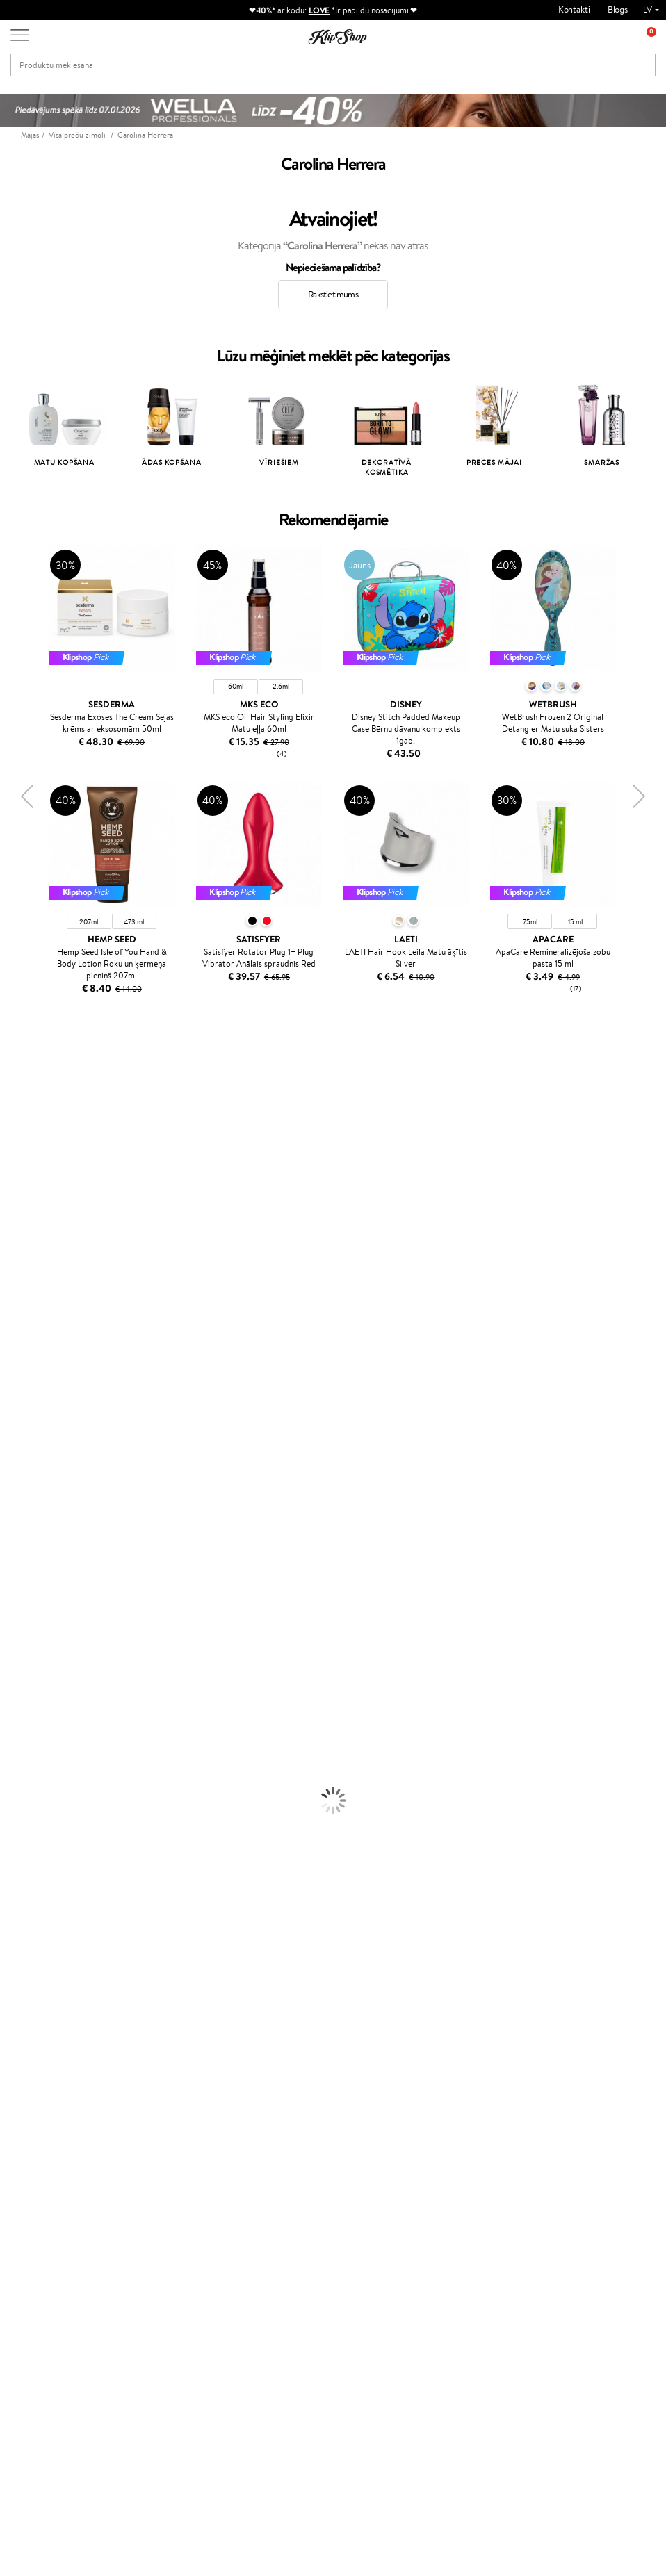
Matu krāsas (22, 1706)
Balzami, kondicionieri (41, 1625)
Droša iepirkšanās (538, 2045)
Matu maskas (24, 1638)
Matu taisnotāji (28, 1665)
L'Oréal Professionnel (41, 1056)
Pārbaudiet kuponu (165, 2175)
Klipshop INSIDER (55, 2120)
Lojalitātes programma (279, 2120)
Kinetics (15, 1435)
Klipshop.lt (256, 2173)
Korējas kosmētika (35, 1815)
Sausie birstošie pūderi (43, 1869)
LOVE (319, 10)
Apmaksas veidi (158, 2134)
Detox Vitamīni (29, 1990)
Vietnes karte (47, 2147)
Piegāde (144, 2147)
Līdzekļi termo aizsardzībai (49, 1692)
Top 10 (248, 2093)
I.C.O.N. (16, 1164)
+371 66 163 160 (41, 2401)
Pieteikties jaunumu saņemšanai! (69, 2285)
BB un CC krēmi (31, 1882)
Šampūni (16, 1611)
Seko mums (32, 2475)
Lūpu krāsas (22, 1923)
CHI (8, 1462)
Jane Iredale (23, 1150)
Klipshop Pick (261, 2134)
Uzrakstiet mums (42, 2425)
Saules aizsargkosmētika (45, 1801)
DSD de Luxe (25, 1313)
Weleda (14, 1517)
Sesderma (19, 1123)
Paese (11, 1300)
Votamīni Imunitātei (38, 2018)
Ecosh (11, 1273)
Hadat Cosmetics (33, 1096)
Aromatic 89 (25, 1421)
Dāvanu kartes (370, 2080)
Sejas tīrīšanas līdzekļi (40, 1760)
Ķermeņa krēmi (30, 1733)
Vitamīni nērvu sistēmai (45, 2004)
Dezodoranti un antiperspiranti (59, 1788)
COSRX (14, 1246)
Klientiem (150, 2080)
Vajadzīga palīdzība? (47, 2387)
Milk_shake (21, 1069)
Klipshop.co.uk (263, 2186)
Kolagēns (17, 1950)
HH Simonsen (27, 1489)
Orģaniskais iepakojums (388, 2045)
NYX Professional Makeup (49, 1259)
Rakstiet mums (333, 294)
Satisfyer (17, 1232)
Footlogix (18, 1448)
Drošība (36, 2134)
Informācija (46, 2080)
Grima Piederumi (33, 1842)
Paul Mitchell (25, 1544)
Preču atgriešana (214, 2045)
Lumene (15, 1571)
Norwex (15, 1137)
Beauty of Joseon (33, 1191)
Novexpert (21, 1584)
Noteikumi (41, 2093)
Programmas (263, 2080)
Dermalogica (25, 1205)
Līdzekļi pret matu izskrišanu (53, 1652)
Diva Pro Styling (31, 1367)
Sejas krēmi (22, 1719)
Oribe (11, 1408)
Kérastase (19, 1110)
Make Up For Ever (34, 1557)
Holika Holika (25, 1476)
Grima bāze (22, 1828)
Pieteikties (65, 2347)
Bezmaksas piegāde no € (74, 2045)
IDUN (11, 1530)
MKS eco (17, 1286)
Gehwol (15, 1177)
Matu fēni (19, 1679)
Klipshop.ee (258, 2200)
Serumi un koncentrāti (43, 1747)
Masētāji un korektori (40, 1855)
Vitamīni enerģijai (34, 1963)
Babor (11, 1083)
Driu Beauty (23, 1327)
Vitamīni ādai (25, 1977)
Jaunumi (47, 2265)
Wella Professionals (37, 1340)
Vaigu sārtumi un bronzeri (49, 1909)
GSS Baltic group (272, 2159)
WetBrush (19, 1381)
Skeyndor (18, 1354)
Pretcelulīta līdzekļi (37, 1774)
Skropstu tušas (28, 1896)
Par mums (148, 2093)
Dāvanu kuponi (157, 2161)
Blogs (618, 9)
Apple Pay (40, 2107)
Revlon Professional (38, 1394)
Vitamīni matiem (32, 1936)
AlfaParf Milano (30, 1503)
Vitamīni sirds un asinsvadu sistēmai (68, 2031)
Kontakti (574, 9)
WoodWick (21, 1218)
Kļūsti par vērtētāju (272, 2107)
